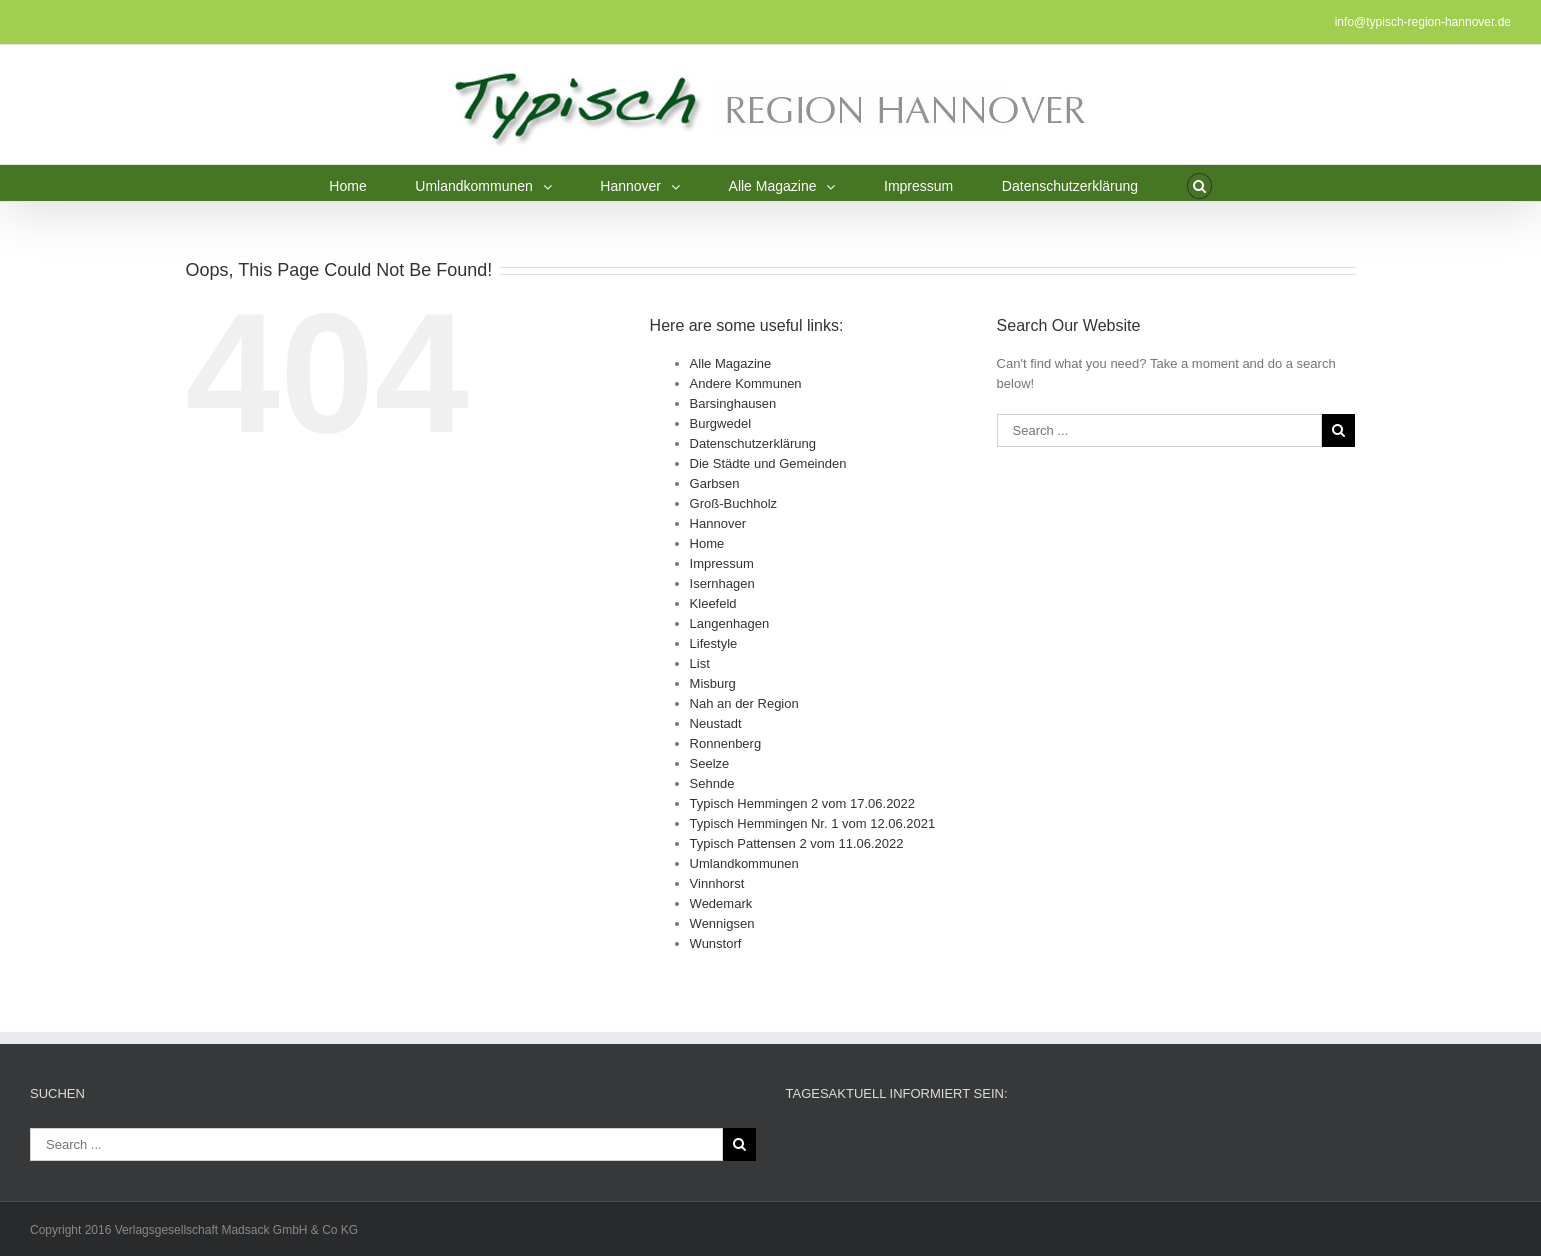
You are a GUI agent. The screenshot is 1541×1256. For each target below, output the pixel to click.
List (700, 663)
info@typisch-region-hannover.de (1423, 22)
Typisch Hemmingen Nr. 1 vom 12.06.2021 (813, 823)
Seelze (710, 763)
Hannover (718, 523)
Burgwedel (720, 423)
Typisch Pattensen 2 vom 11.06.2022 (797, 843)
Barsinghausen (733, 403)
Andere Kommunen (746, 383)
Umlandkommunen (744, 863)
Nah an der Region (744, 703)
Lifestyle (714, 643)
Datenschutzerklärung (753, 443)
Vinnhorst (717, 883)
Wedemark (721, 903)
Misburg (713, 683)
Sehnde (712, 783)
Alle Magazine (731, 363)
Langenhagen (730, 623)
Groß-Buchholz (733, 503)
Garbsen (715, 483)
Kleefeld (713, 603)
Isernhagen (722, 583)
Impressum (722, 563)
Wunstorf (716, 943)
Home (707, 543)
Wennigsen (722, 923)
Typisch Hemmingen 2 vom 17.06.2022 (802, 803)
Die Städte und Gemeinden (768, 463)
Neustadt (716, 723)
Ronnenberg (726, 743)
